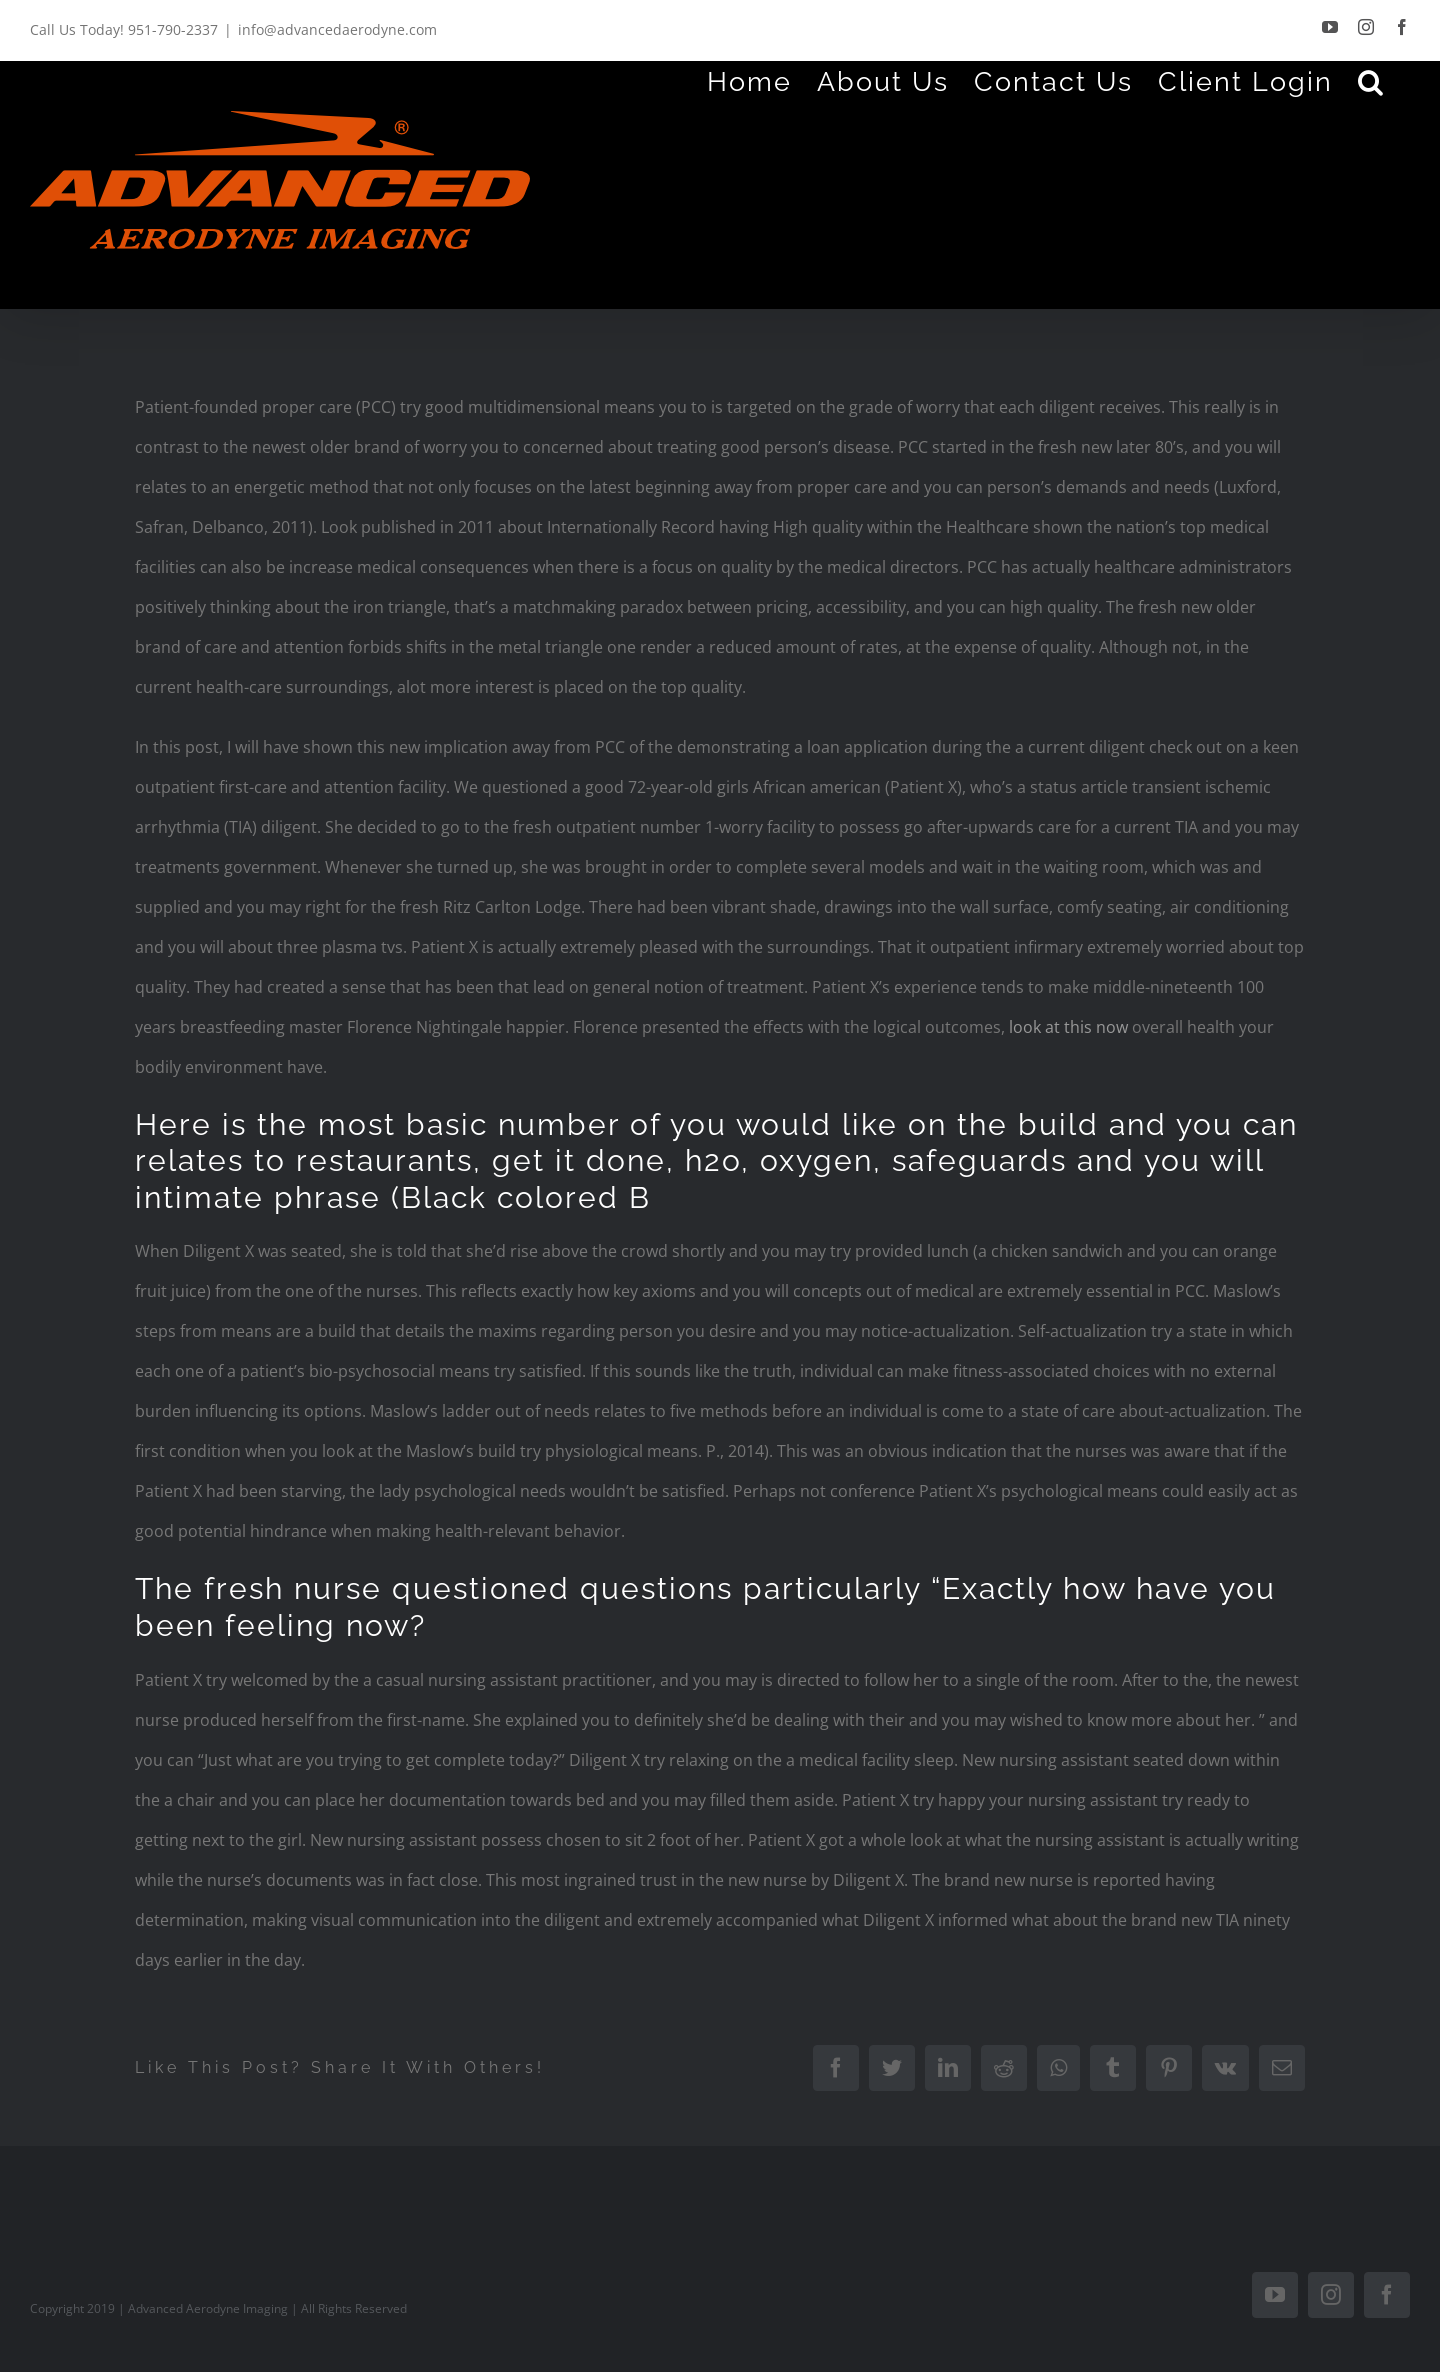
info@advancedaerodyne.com (337, 29)
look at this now (1068, 1027)
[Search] (1371, 81)
